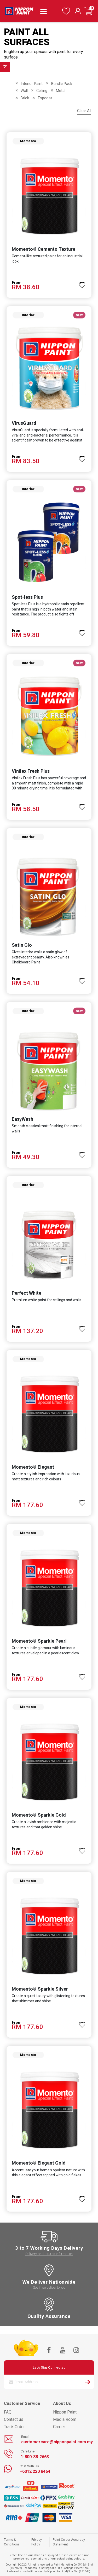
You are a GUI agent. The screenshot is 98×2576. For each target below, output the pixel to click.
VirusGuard (24, 423)
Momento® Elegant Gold (39, 2163)
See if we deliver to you (49, 2287)
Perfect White (26, 1293)
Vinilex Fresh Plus (31, 771)
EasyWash (22, 1119)
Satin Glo (22, 945)
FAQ (7, 2412)
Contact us (13, 2419)
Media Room (64, 2419)
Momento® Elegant (33, 1467)
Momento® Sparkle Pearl (39, 1641)
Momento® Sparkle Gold (39, 1815)
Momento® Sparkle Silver (40, 1989)
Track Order (14, 2426)
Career (59, 2426)
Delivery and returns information (49, 2254)
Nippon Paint (65, 2412)
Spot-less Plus (27, 597)
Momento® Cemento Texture (43, 249)
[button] (82, 282)
